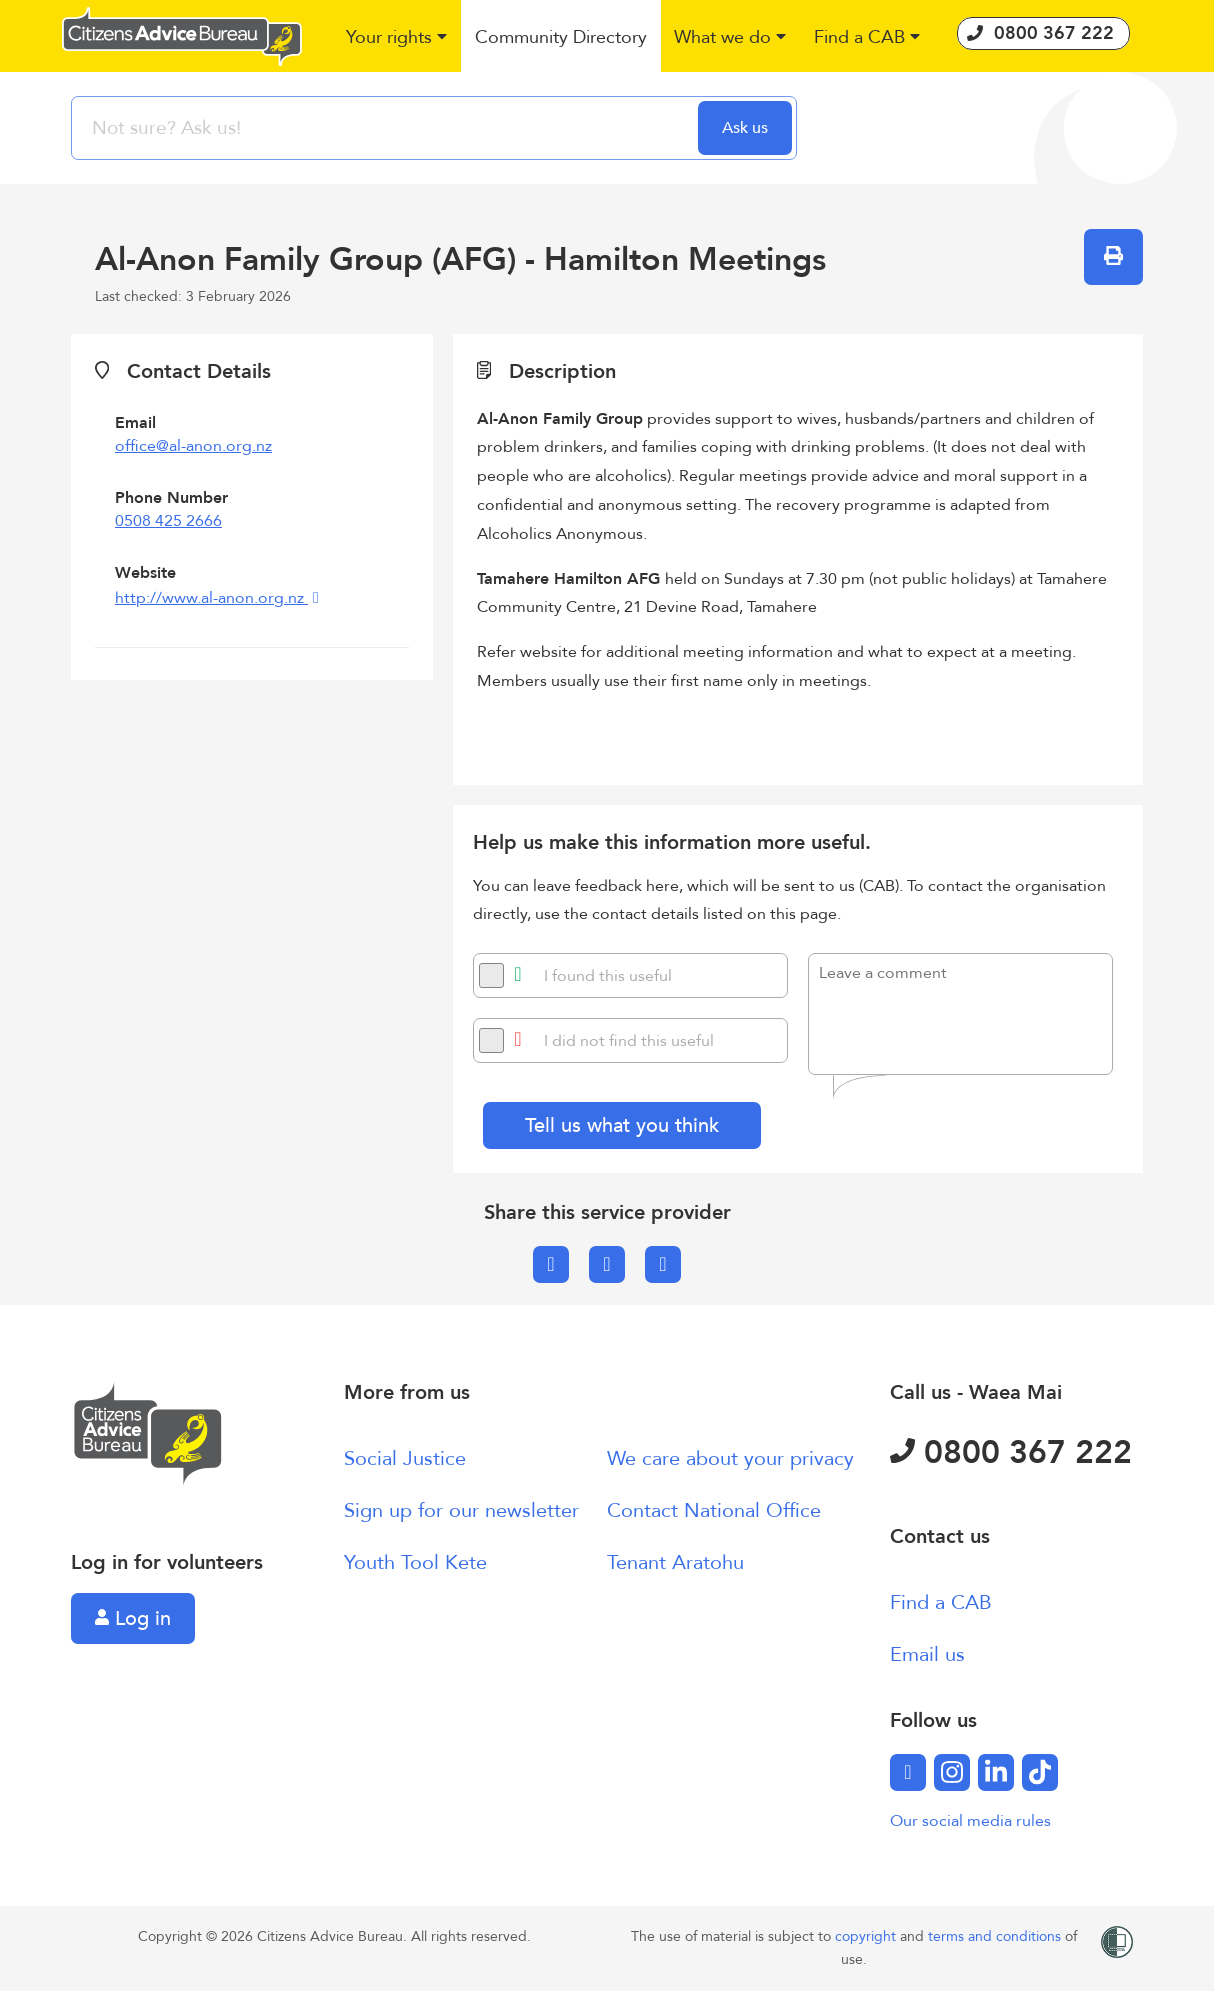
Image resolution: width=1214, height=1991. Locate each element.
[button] (397, 38)
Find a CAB (941, 1602)
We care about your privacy (730, 1458)
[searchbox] (387, 128)
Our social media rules (970, 1821)
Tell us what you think (622, 1125)
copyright (867, 1936)
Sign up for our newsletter (461, 1510)
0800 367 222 (1011, 1453)
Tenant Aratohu (675, 1562)
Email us (927, 1654)
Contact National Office (714, 1510)
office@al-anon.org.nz (193, 446)
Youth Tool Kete (415, 1562)
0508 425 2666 (168, 521)
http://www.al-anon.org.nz (211, 598)
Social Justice (405, 1458)
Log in (133, 1618)
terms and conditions (996, 1936)
